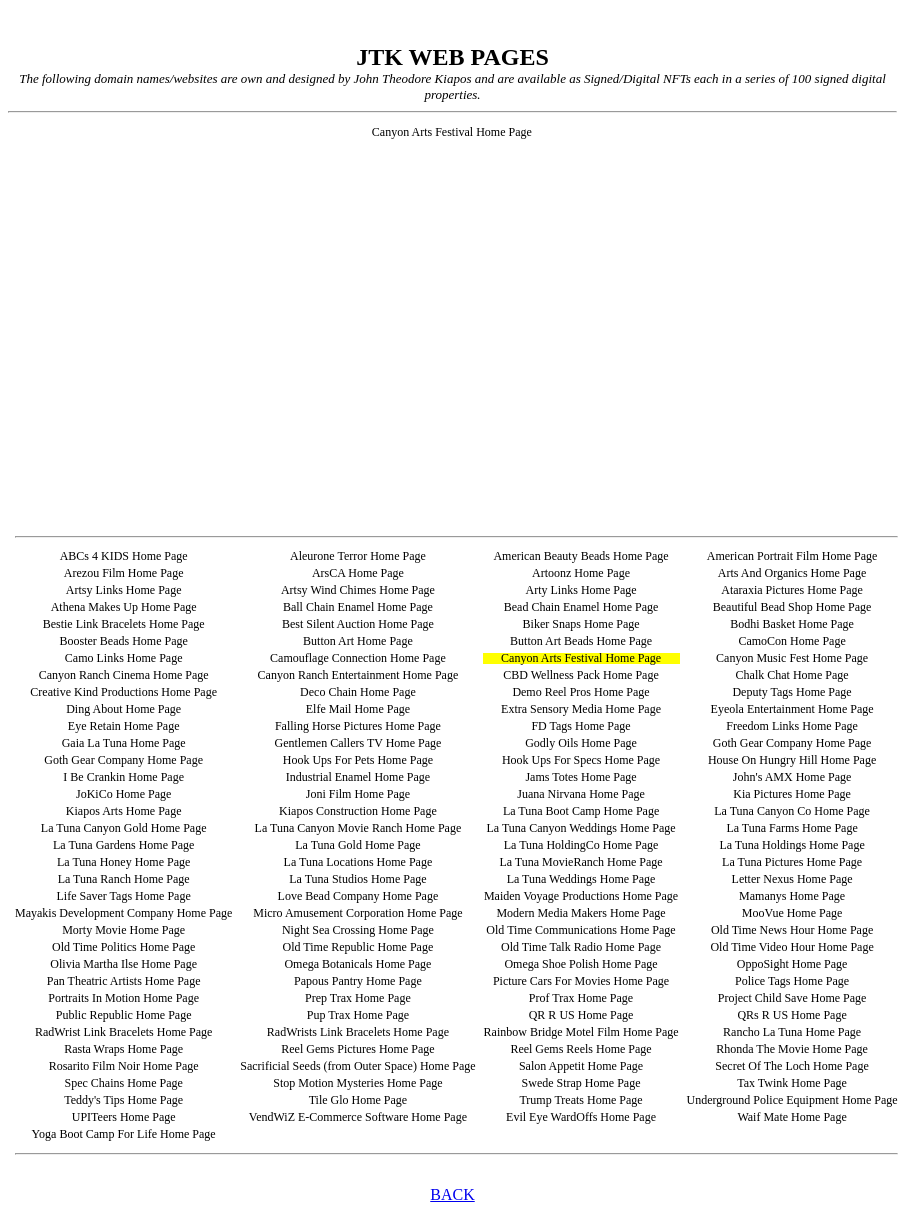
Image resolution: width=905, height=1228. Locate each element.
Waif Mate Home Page (791, 1117)
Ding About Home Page (123, 709)
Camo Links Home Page (124, 658)
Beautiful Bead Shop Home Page (792, 607)
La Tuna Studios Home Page (357, 879)
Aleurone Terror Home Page (358, 556)
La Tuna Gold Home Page (357, 845)
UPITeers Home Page (124, 1117)
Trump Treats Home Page (580, 1100)
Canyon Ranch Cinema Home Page (124, 675)
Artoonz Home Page (581, 573)
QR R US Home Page (581, 1015)
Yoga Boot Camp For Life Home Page (124, 1134)
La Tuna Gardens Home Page (123, 845)
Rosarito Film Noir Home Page (124, 1066)
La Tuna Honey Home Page (123, 862)
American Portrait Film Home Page (792, 556)
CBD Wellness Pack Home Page (580, 675)
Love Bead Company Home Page (358, 896)
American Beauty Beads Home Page (580, 556)
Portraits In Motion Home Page (123, 998)
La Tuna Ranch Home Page (124, 879)
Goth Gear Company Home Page (792, 743)
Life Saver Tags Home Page (124, 896)
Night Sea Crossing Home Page (358, 930)
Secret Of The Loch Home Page (791, 1066)
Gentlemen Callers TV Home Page (357, 743)
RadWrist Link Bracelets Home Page (123, 1032)
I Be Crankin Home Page (123, 777)
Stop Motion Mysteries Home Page (357, 1083)
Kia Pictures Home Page (792, 794)
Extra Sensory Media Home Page (581, 709)
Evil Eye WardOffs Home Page (581, 1117)
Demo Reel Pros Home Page (580, 692)
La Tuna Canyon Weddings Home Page (580, 828)
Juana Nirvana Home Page (581, 794)
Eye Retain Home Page (124, 726)
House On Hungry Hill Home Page (792, 760)
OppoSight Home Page (792, 964)
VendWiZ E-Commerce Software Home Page (358, 1117)
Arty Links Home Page (581, 590)
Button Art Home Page (358, 641)
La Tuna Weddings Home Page (581, 879)
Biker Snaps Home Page (581, 624)
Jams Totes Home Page (580, 777)
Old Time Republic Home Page (358, 947)
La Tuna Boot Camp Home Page (581, 811)
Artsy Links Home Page (124, 590)
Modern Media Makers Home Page (580, 913)
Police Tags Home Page (792, 981)
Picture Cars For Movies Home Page (581, 981)
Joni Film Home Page (358, 794)
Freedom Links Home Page (792, 726)
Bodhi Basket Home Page (792, 624)
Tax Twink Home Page (792, 1083)
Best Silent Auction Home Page (358, 624)
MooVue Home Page (792, 913)
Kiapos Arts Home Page (124, 811)
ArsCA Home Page (358, 573)
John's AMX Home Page (792, 777)
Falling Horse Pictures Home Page (358, 726)
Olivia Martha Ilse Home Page (123, 964)
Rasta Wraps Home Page (123, 1049)
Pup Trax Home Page (358, 1015)
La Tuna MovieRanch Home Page (580, 862)
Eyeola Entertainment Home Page (792, 709)
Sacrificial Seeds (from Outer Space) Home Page (357, 1066)
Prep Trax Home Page (358, 998)
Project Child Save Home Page (792, 998)
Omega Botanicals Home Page (357, 964)
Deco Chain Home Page (358, 692)
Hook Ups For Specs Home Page (581, 760)
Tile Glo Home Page (358, 1100)
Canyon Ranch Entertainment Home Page (358, 675)
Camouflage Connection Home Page (358, 658)
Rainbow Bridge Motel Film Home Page (581, 1032)
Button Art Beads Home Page (581, 641)
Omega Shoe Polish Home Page (580, 964)
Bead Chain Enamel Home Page (581, 607)
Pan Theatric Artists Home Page (124, 981)
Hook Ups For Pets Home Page (358, 760)
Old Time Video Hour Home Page (791, 947)
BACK (452, 1194)
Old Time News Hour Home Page (792, 930)
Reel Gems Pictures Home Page (357, 1049)
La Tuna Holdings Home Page (791, 845)
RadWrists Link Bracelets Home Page (358, 1032)
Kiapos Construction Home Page (358, 811)
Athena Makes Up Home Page (124, 607)
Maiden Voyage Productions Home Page (581, 896)
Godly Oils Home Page (581, 743)
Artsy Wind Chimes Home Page (358, 590)
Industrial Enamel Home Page (358, 777)
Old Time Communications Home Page (580, 930)
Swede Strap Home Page (581, 1083)
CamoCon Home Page (791, 641)
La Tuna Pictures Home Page (792, 862)
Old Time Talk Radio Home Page (581, 947)
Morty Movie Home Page (123, 930)
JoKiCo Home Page (123, 794)
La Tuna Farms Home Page (791, 828)
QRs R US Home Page (791, 1015)
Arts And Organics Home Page (792, 573)
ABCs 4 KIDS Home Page (124, 556)
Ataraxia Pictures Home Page (792, 590)
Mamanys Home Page (792, 896)
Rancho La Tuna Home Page (792, 1032)
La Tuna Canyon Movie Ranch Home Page (358, 828)
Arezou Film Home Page (124, 573)
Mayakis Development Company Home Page (123, 913)
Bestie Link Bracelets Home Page (124, 624)
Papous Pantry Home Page (358, 981)
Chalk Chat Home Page (792, 675)
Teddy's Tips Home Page (123, 1100)
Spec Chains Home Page (123, 1083)
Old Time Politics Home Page (123, 947)
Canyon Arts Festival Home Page (581, 658)
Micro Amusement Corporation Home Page (357, 913)
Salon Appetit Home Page (581, 1066)
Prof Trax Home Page (581, 998)
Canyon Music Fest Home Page (792, 658)
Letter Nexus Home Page (792, 879)
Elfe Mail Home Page (358, 709)
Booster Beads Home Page (123, 641)
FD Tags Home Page (580, 726)
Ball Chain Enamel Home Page (358, 607)
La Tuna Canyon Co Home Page (792, 811)
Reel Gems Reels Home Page (580, 1049)
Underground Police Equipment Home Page (792, 1100)
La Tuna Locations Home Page (358, 862)
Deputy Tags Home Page (791, 692)
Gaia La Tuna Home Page (124, 743)
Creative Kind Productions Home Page (123, 692)
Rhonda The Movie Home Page (792, 1049)
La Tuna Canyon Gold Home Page (124, 828)
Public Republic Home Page (124, 1015)
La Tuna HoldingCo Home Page (581, 845)
